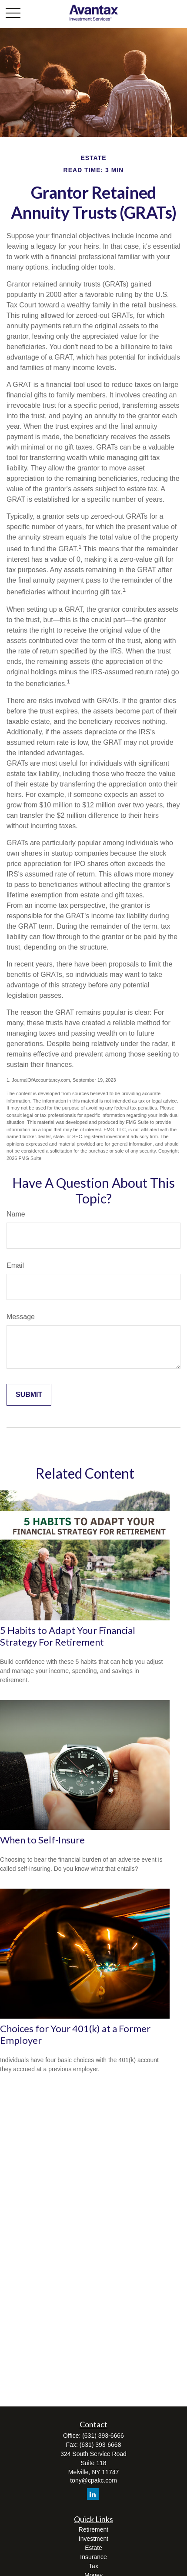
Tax (93, 2566)
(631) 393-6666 (103, 2435)
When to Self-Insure (42, 1840)
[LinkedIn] (93, 2494)
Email (15, 1265)
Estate (93, 2547)
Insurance (93, 2556)
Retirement (93, 2529)
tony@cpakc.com (93, 2480)
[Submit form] (29, 1395)
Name (16, 1214)
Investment (93, 2538)
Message (21, 1316)
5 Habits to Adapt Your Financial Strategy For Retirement (67, 1636)
